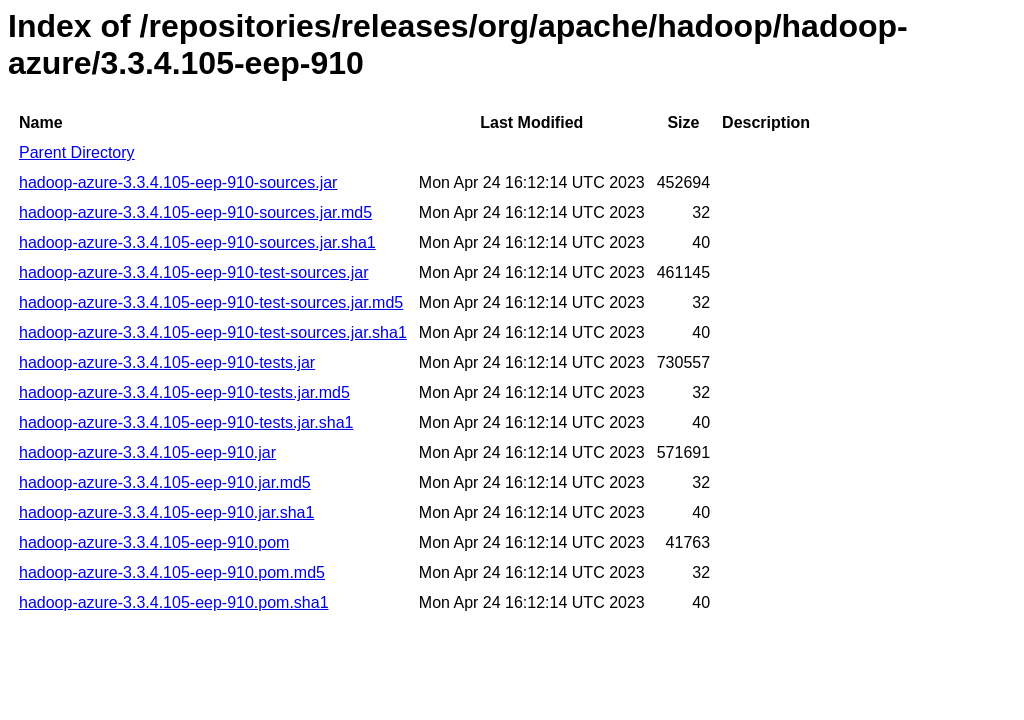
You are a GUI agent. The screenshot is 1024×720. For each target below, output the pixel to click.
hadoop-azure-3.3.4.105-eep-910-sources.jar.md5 (195, 212)
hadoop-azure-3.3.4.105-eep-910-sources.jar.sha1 (197, 242)
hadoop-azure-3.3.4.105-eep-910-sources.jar (178, 182)
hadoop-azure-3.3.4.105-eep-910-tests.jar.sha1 (186, 422)
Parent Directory (77, 152)
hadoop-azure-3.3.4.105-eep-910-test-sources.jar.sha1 (213, 332)
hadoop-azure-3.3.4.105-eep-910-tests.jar (167, 362)
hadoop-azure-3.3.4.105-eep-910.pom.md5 (172, 572)
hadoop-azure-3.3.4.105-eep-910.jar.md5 (165, 482)
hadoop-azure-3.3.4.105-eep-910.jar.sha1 (166, 512)
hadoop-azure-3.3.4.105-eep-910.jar (147, 452)
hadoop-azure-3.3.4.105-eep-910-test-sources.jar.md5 (211, 302)
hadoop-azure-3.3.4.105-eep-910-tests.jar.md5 (184, 392)
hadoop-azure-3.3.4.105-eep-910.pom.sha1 (174, 602)
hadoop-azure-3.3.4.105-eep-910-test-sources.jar (194, 272)
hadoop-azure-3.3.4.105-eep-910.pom (154, 542)
